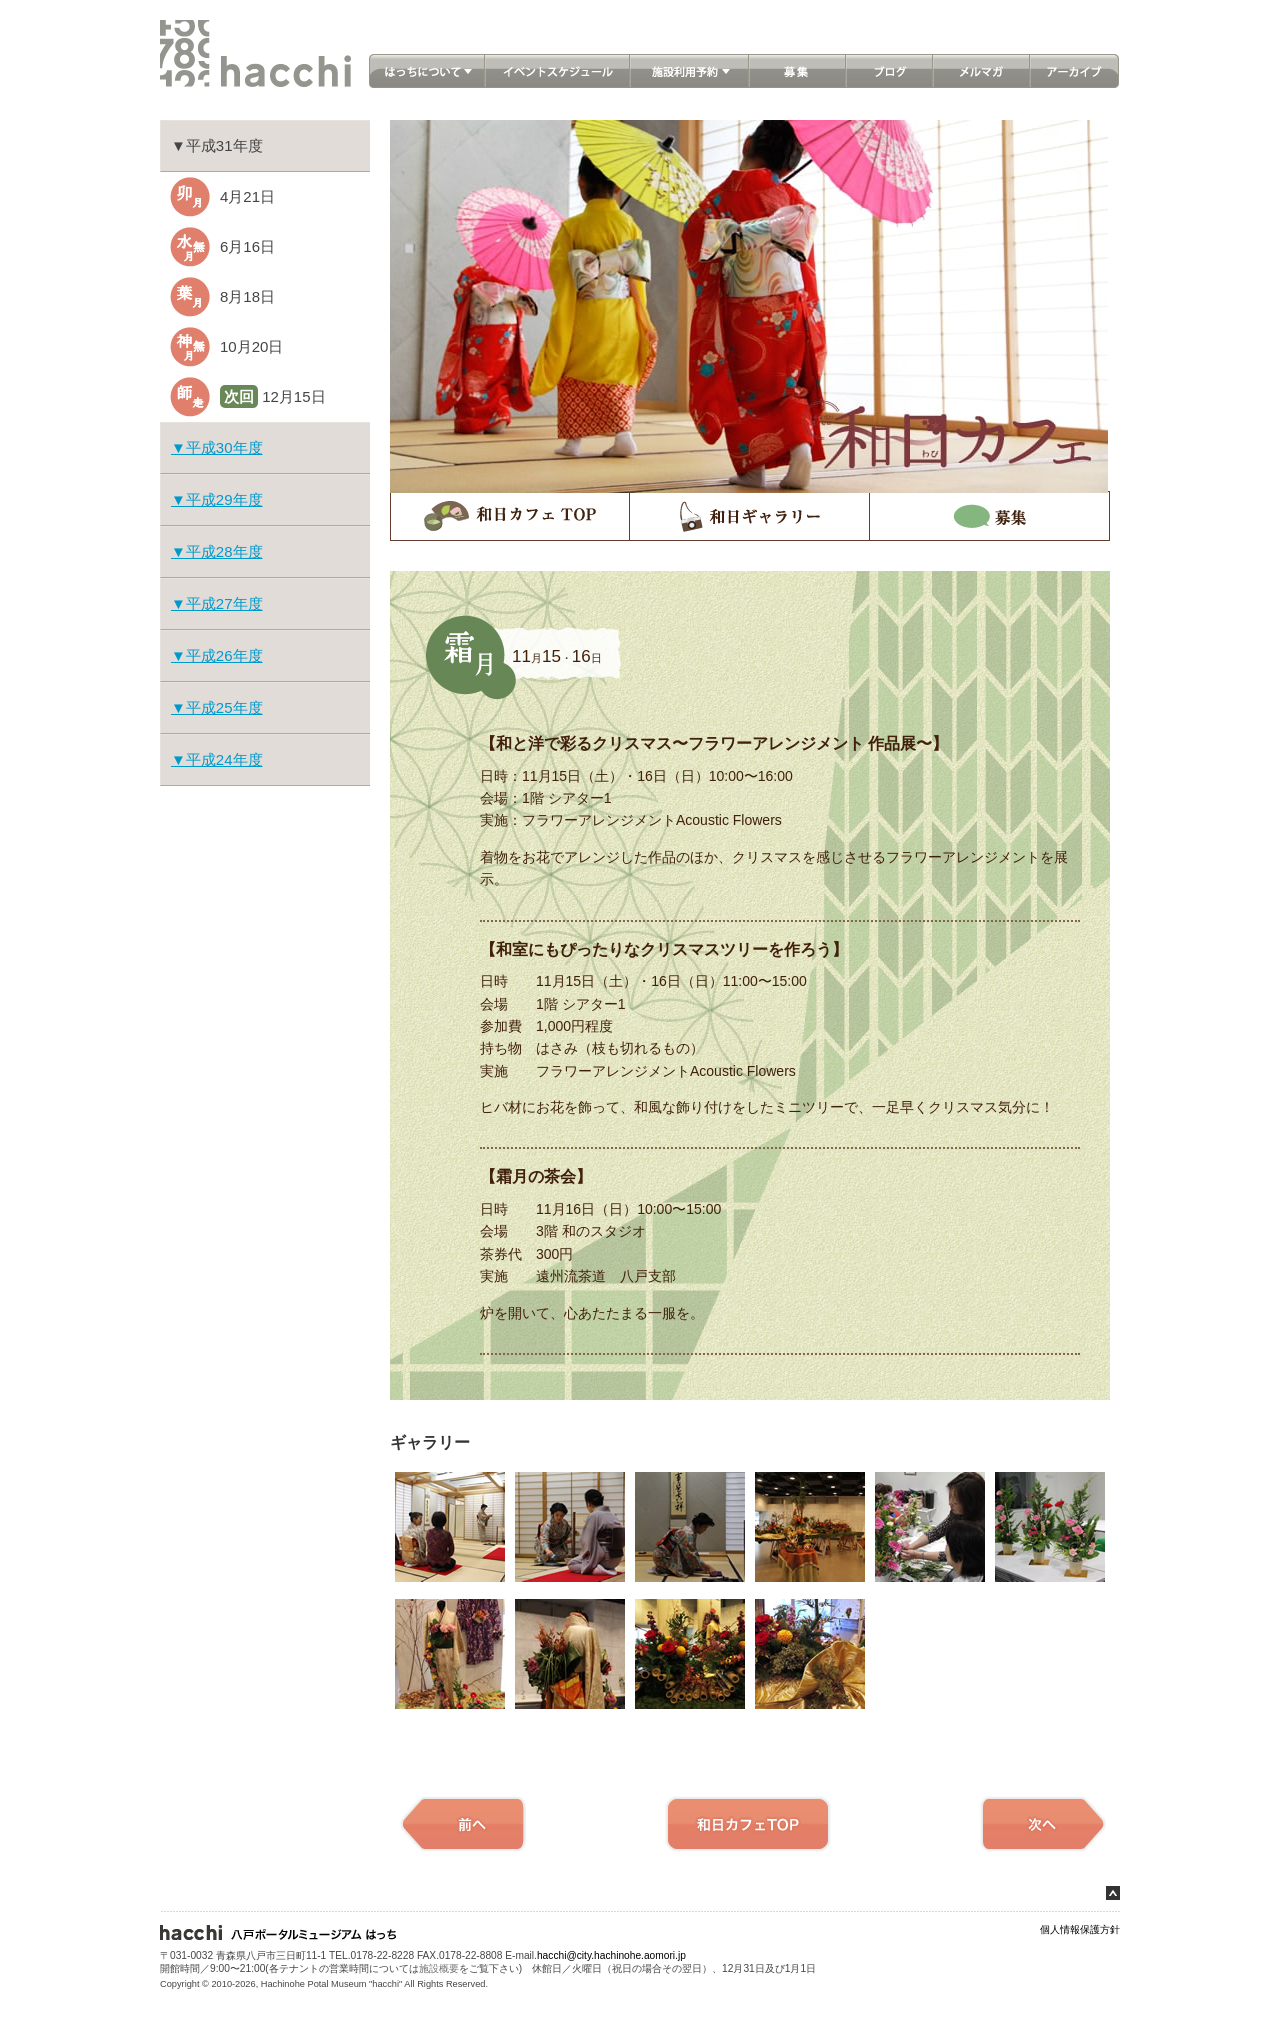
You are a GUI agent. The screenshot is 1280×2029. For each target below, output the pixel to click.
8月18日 (247, 296)
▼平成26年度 (217, 655)
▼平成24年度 (217, 759)
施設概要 (439, 1968)
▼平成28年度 (217, 551)
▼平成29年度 (217, 499)
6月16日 (247, 246)
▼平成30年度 (217, 447)
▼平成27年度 (217, 603)
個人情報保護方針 (1080, 1929)
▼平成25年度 (217, 707)
